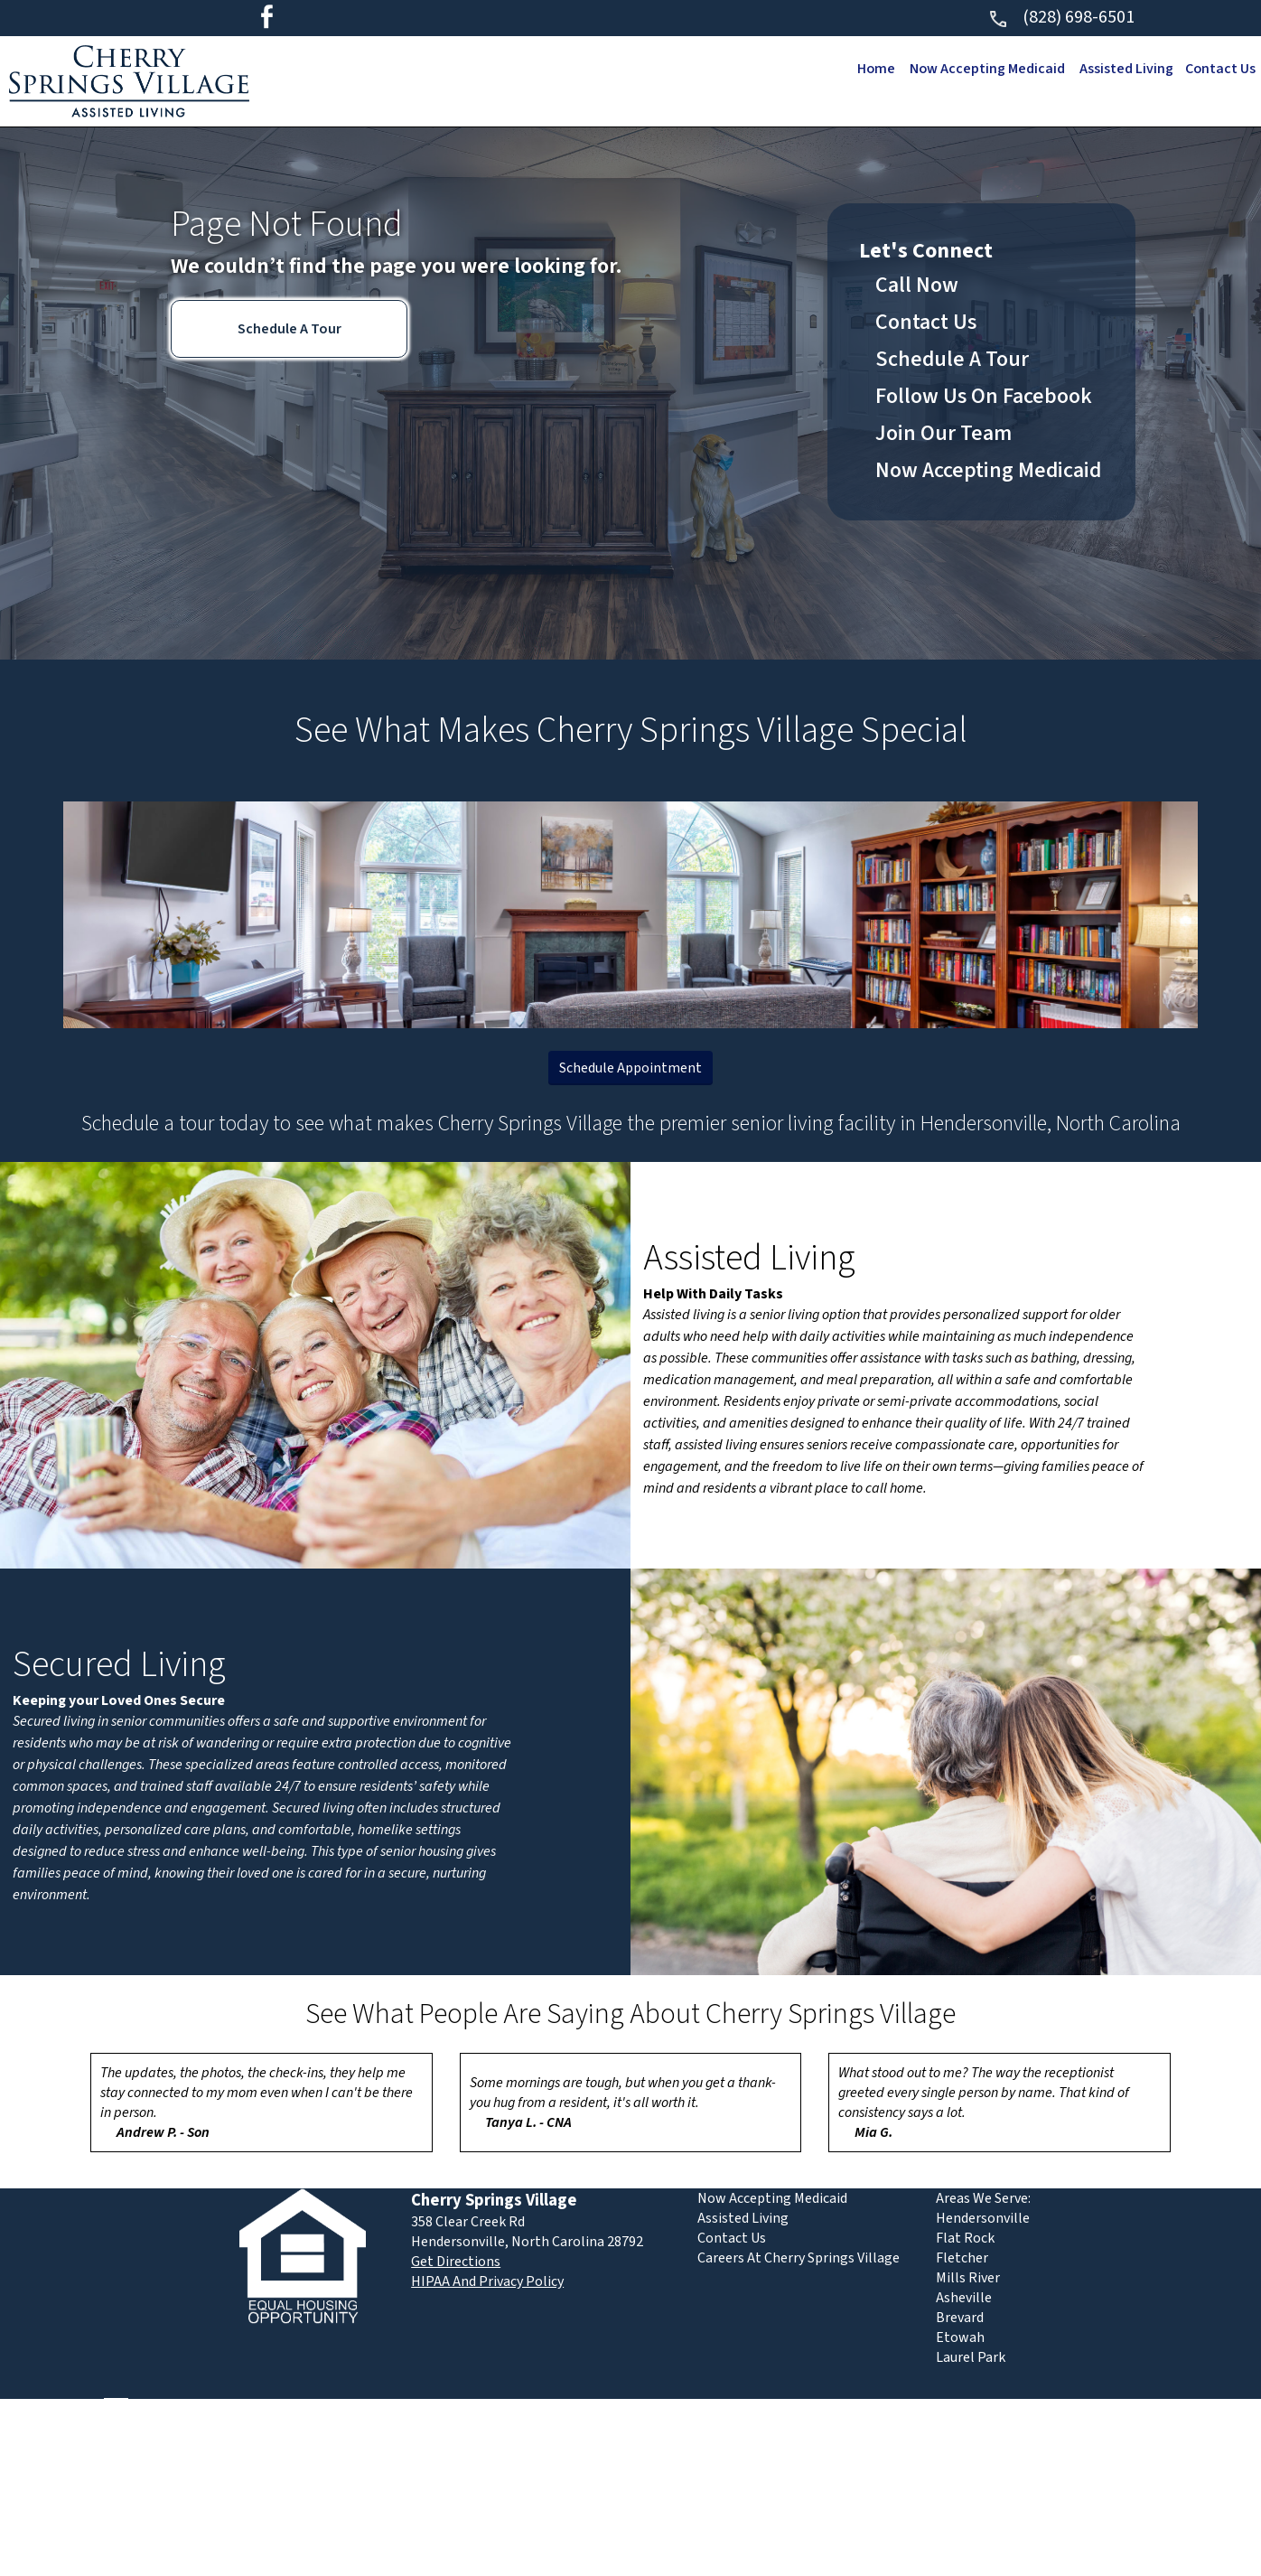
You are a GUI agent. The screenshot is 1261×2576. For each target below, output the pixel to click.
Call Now (916, 285)
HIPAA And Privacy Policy (487, 2281)
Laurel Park (970, 2357)
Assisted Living (1124, 69)
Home (870, 69)
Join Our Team (943, 433)
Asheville (964, 2298)
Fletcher (962, 2258)
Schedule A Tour (289, 329)
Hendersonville (983, 2218)
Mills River (968, 2278)
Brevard (960, 2318)
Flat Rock (965, 2238)
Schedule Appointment (630, 1068)
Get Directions (455, 2262)
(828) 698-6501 (1061, 17)
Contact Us (1219, 69)
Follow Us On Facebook (983, 396)
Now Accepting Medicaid (983, 69)
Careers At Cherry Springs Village (798, 2258)
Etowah (960, 2337)
